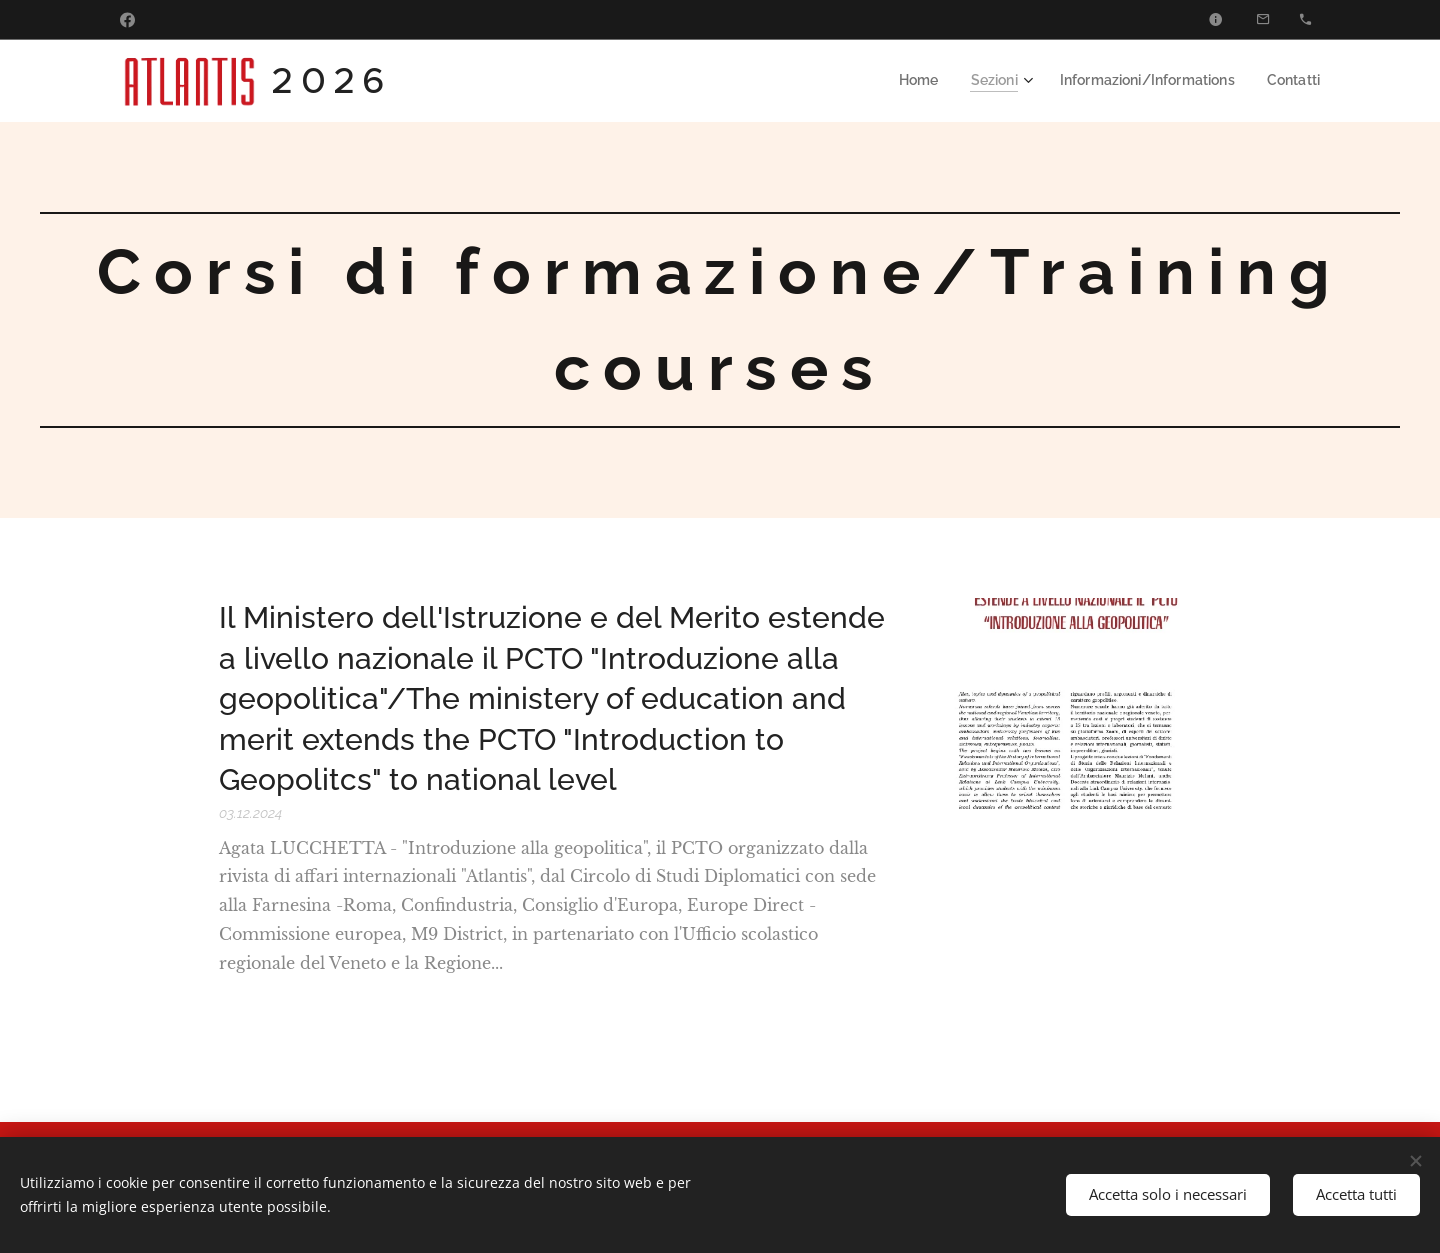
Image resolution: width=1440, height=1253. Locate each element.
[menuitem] (941, 81)
